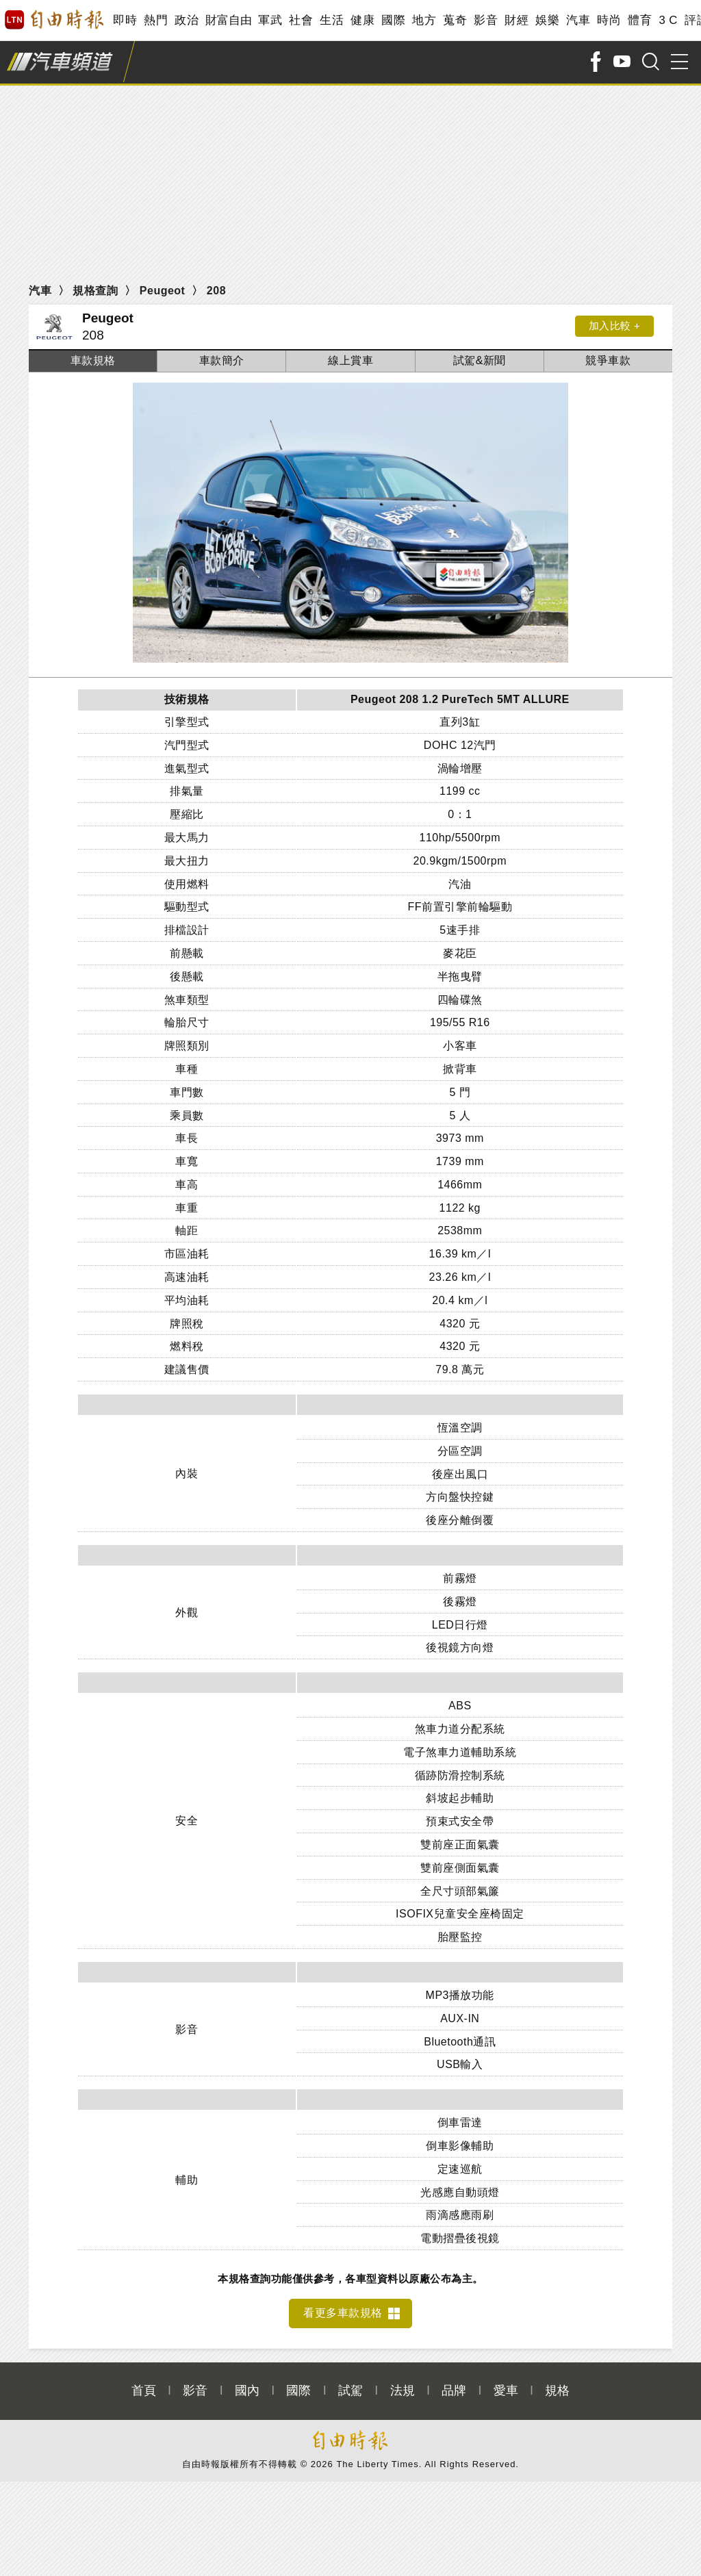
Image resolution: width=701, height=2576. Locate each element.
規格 (557, 2383)
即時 (125, 20)
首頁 (143, 2383)
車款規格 (93, 360)
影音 (486, 20)
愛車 (506, 2383)
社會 (301, 20)
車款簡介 (221, 360)
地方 (424, 20)
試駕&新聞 (479, 360)
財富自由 (228, 20)
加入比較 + (611, 327)
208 (216, 290)
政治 (187, 20)
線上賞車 (350, 360)
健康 (362, 20)
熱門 (156, 20)
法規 (402, 2383)
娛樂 (547, 20)
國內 (247, 2383)
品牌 (454, 2383)
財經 (516, 20)
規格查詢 (95, 290)
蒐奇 (455, 20)
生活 (332, 20)
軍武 (270, 20)
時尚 (609, 20)
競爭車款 (607, 360)
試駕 (350, 2383)
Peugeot (163, 290)
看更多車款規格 (343, 2305)
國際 (393, 20)
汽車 (578, 20)
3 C (668, 20)
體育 (640, 20)
